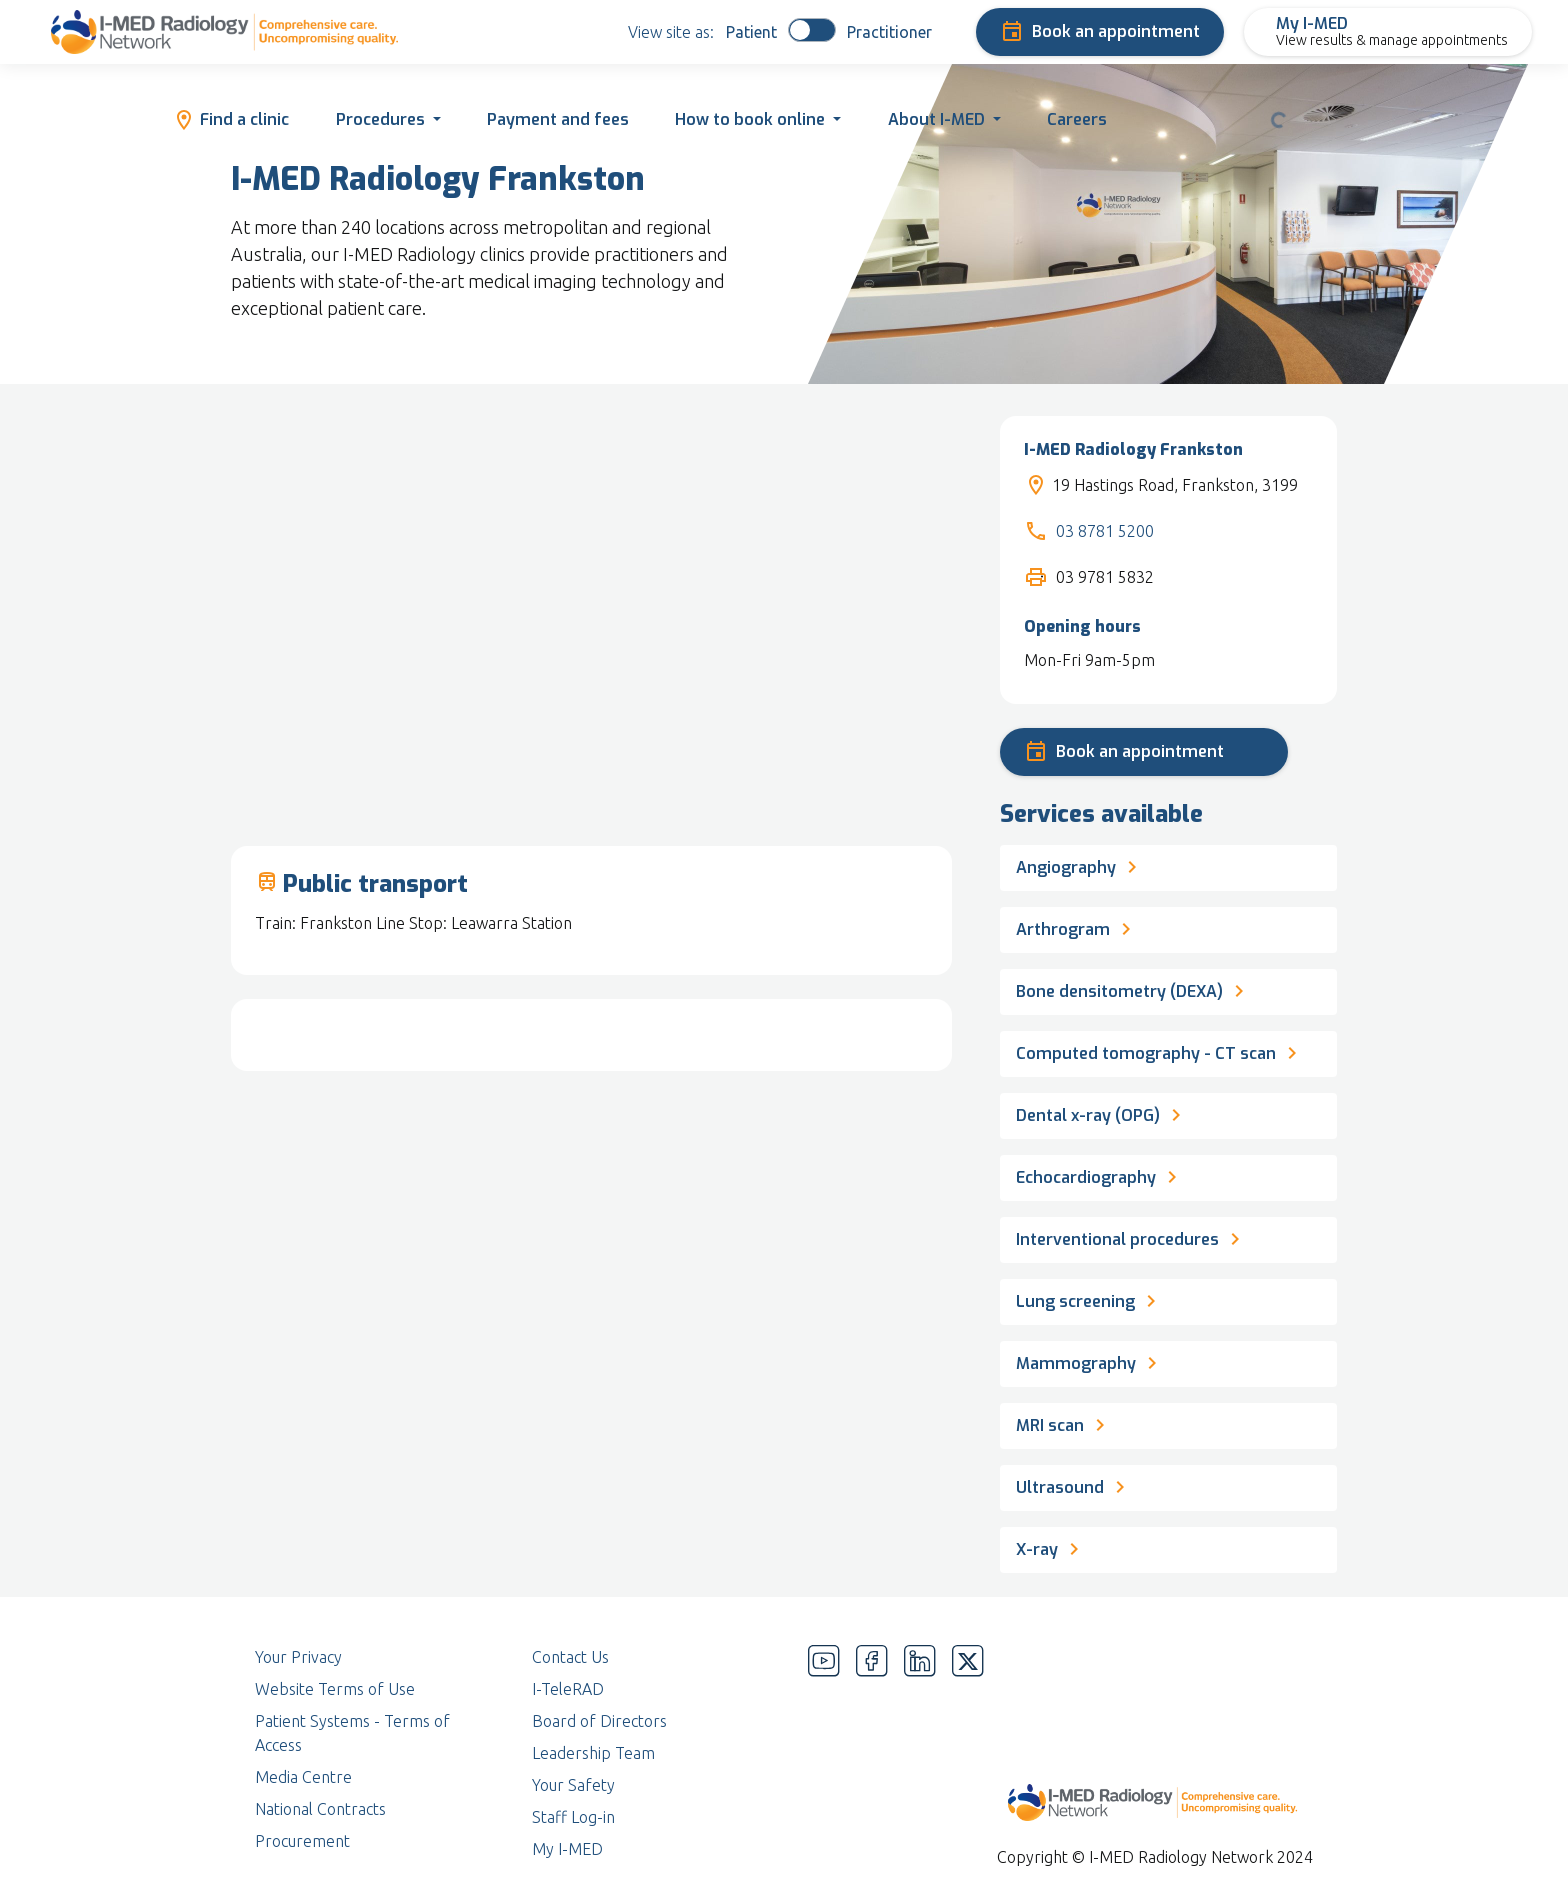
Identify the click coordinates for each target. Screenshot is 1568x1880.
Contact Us (570, 1657)
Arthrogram (1077, 927)
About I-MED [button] (936, 119)
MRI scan (1064, 1423)
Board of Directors (599, 1721)
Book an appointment (1100, 32)
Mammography (1090, 1361)
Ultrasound (1074, 1485)
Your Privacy (298, 1657)
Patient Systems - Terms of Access (352, 1733)
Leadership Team (593, 1753)
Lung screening (1089, 1299)
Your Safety (573, 1785)
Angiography (1080, 865)
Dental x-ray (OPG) (1102, 1113)
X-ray (1051, 1547)
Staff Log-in (573, 1817)
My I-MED (567, 1849)
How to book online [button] (750, 119)
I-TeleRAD (568, 1689)
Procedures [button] (380, 119)
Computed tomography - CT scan (1160, 1051)
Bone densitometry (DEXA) (1133, 989)
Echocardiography (1100, 1175)
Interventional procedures (1131, 1237)
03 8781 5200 (1105, 531)
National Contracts (320, 1809)
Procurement (302, 1841)
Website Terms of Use (335, 1689)
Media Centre (303, 1777)
